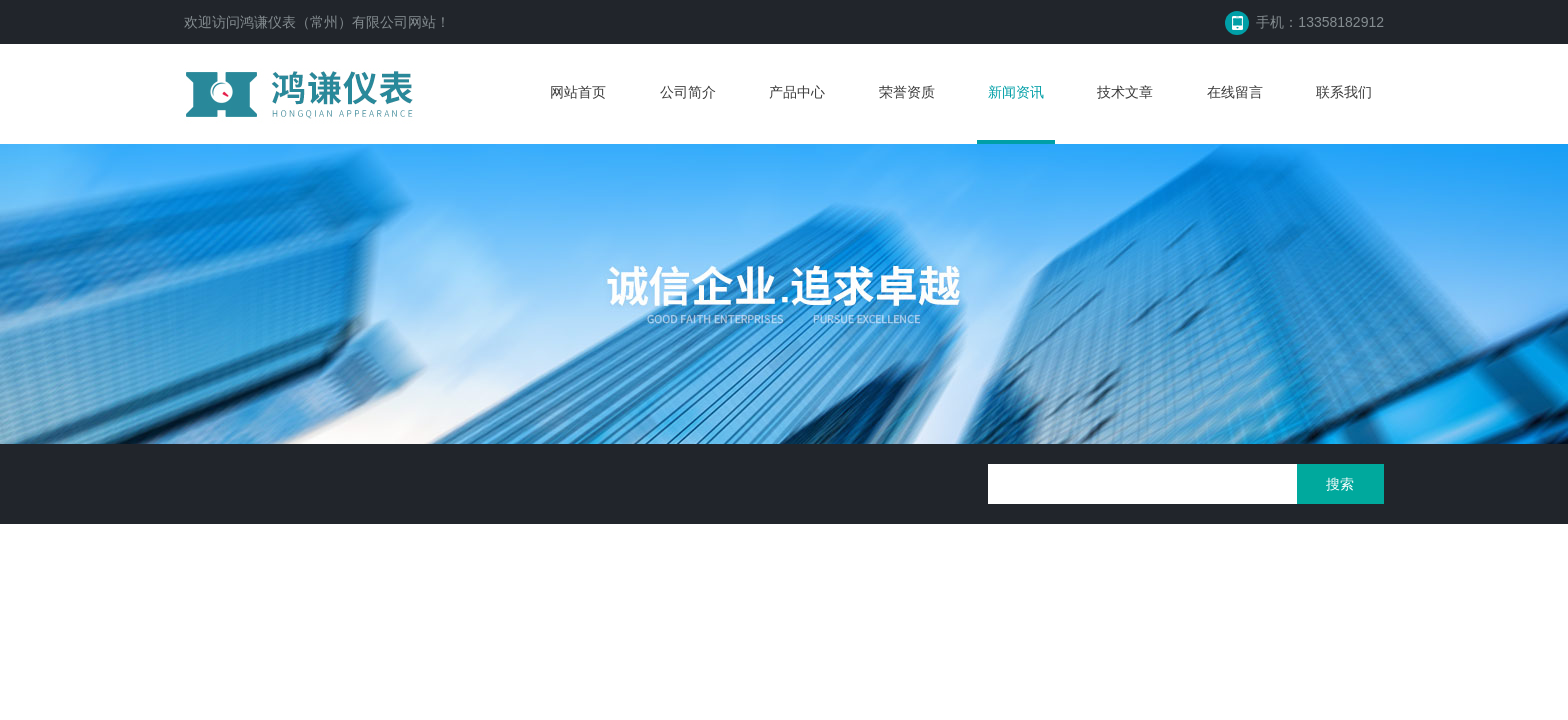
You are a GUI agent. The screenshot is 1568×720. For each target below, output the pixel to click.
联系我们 (1344, 92)
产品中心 (797, 92)
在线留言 (1235, 92)
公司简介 (688, 92)
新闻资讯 (1016, 92)
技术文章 (1125, 92)
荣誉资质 (907, 92)
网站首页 (578, 92)
